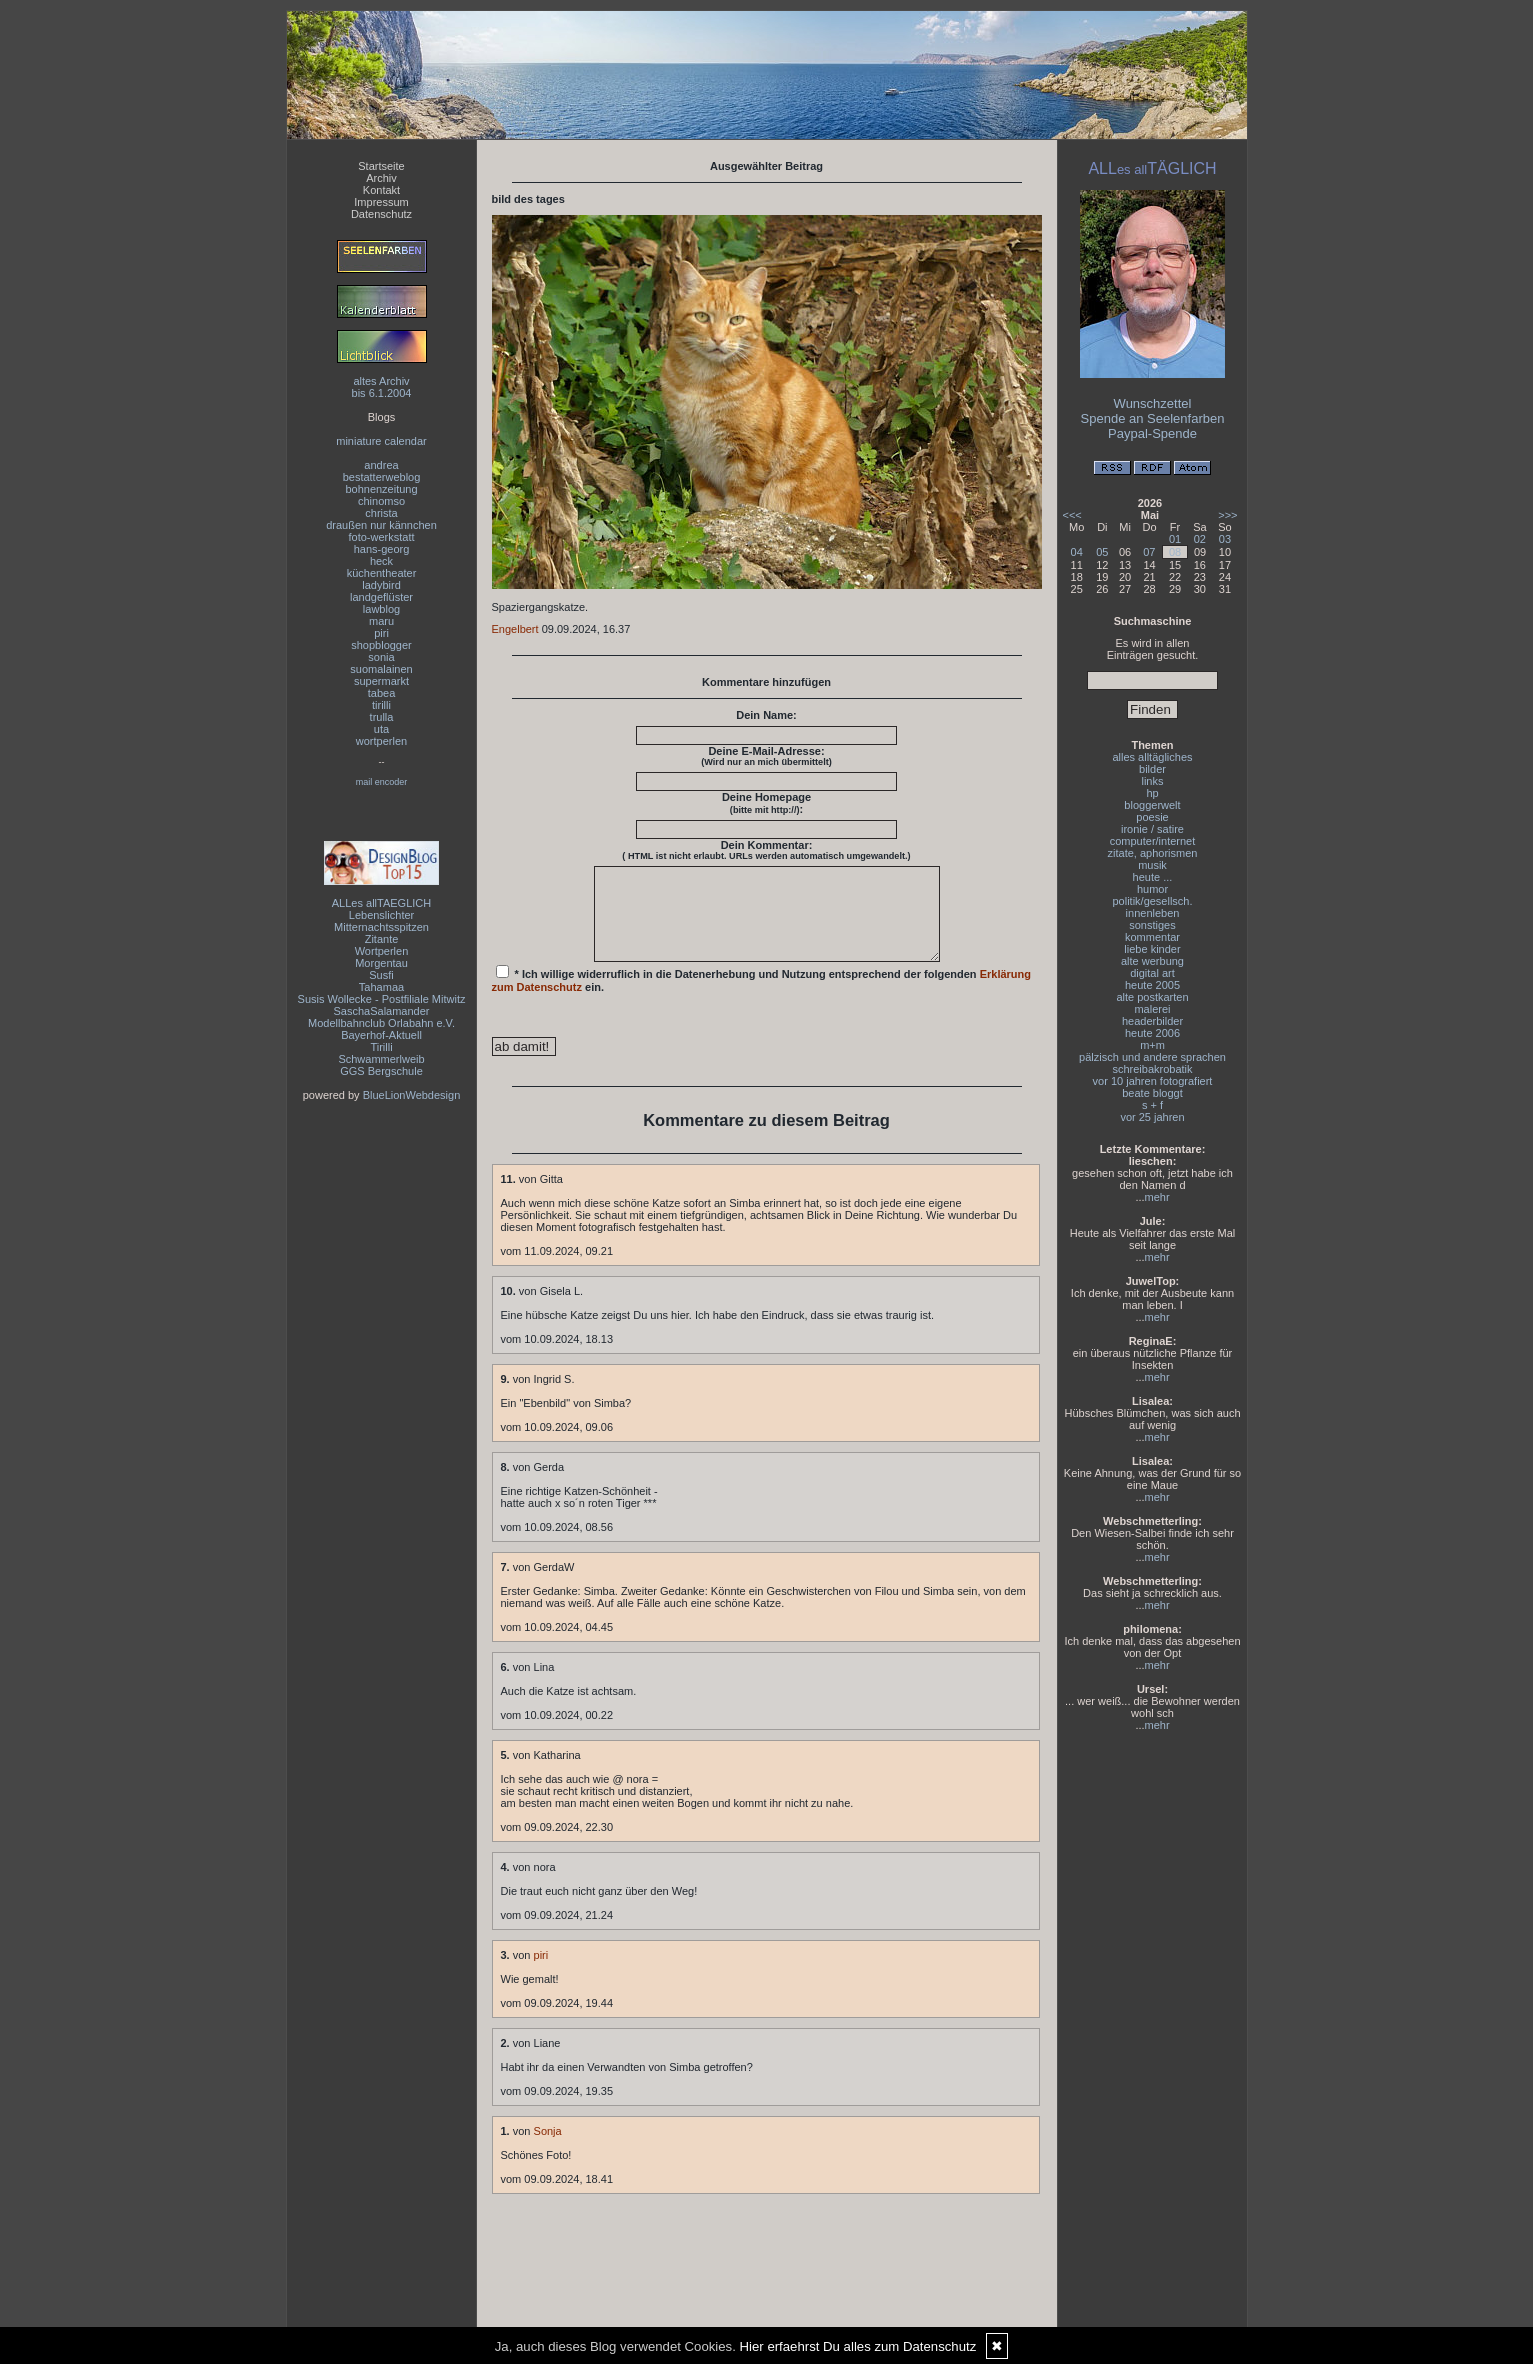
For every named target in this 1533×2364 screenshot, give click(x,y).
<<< (1072, 515)
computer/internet (1153, 841)
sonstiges (1152, 925)
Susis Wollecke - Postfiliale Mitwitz (382, 999)
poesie (1152, 817)
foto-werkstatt (381, 537)
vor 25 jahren (1152, 1117)
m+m (1152, 1045)
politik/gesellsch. (1152, 901)
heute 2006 (1152, 1033)
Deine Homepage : (766, 803)
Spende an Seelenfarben (1153, 418)
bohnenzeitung (381, 489)
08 (1175, 552)
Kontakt (381, 190)
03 (1225, 539)
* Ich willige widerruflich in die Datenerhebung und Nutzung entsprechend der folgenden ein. (762, 997)
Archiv (381, 178)
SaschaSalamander (381, 1011)
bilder (1152, 769)
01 (1175, 539)
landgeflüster (381, 597)
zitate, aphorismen (1153, 853)
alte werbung (1152, 961)
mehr (1157, 1197)
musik (1152, 865)
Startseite (381, 166)
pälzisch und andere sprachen (1152, 1057)
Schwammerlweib (381, 1059)
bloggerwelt (1152, 805)
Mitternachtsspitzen (381, 927)
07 (1149, 552)
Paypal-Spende (1152, 433)
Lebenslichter (381, 915)
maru (381, 621)
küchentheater (382, 573)
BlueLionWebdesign (412, 1095)
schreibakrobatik (1152, 1069)
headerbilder (1152, 1021)
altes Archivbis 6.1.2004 (382, 387)
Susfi (381, 975)
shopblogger (381, 645)
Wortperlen (382, 951)
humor (1152, 889)
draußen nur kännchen (381, 525)
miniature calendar (381, 441)
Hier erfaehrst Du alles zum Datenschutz (858, 2346)
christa (381, 513)
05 (1102, 552)
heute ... (1153, 877)
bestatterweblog (382, 477)
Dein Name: (766, 715)
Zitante (382, 939)
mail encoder (382, 782)
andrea (381, 465)
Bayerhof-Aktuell (381, 1035)
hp (1152, 793)
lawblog (381, 609)
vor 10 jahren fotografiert (1153, 1081)
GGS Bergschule (381, 1071)
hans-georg (382, 549)
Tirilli (381, 1047)
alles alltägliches (1152, 757)
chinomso (381, 501)
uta (381, 729)
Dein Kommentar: (766, 850)
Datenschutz (381, 214)
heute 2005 (1152, 985)
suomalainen (381, 669)
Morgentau (381, 963)
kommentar (1152, 937)
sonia (381, 657)
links (1152, 781)
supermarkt (381, 681)
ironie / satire (1152, 829)
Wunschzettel (1153, 403)
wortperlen (381, 741)
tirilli (381, 705)
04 (1077, 552)
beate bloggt (1152, 1093)
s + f (1152, 1105)
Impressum (381, 202)
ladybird (381, 585)
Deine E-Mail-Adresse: (766, 756)
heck (381, 561)
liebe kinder (1152, 949)
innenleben (1153, 913)
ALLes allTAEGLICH (381, 903)
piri (381, 633)
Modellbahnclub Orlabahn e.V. (381, 1023)
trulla (382, 717)
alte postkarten (1152, 997)
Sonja (548, 2149)
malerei (1152, 1009)
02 (1200, 539)
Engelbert (515, 629)
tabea (382, 693)
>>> (1227, 515)
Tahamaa (381, 987)
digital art (1152, 973)
